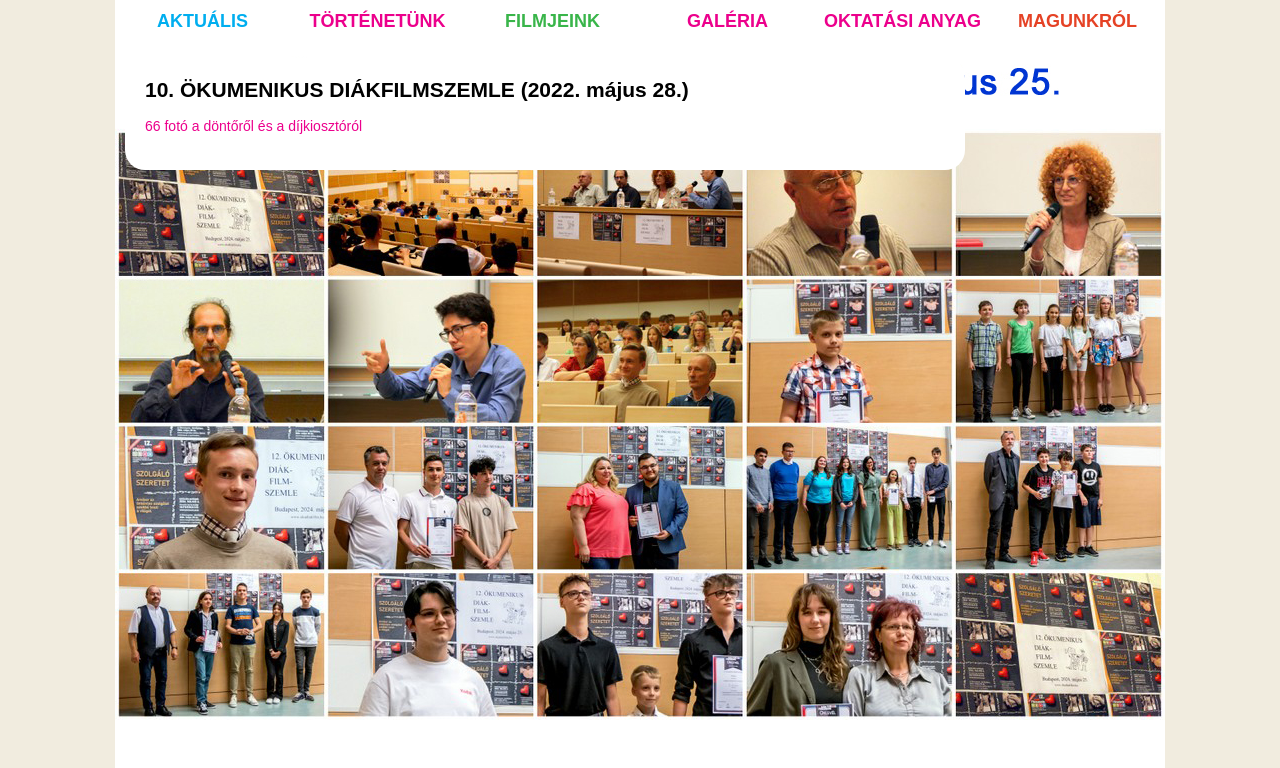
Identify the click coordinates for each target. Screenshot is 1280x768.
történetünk (378, 21)
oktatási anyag (902, 21)
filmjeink (552, 21)
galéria (727, 21)
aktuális (202, 21)
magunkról (1077, 21)
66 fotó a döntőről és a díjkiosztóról (253, 126)
